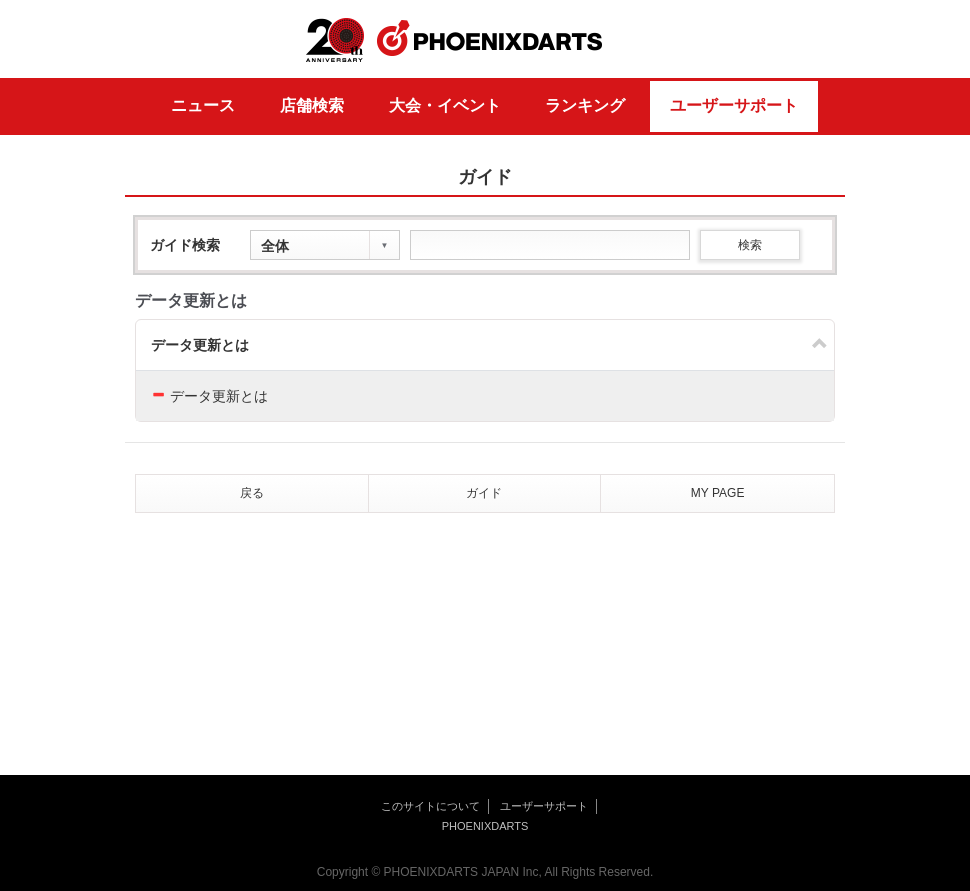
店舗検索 (312, 105)
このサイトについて (430, 806)
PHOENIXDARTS (490, 39)
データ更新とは (200, 345)
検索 (750, 245)
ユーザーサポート (734, 105)
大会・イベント (445, 105)
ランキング (585, 105)
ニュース (203, 105)
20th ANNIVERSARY (335, 40)
